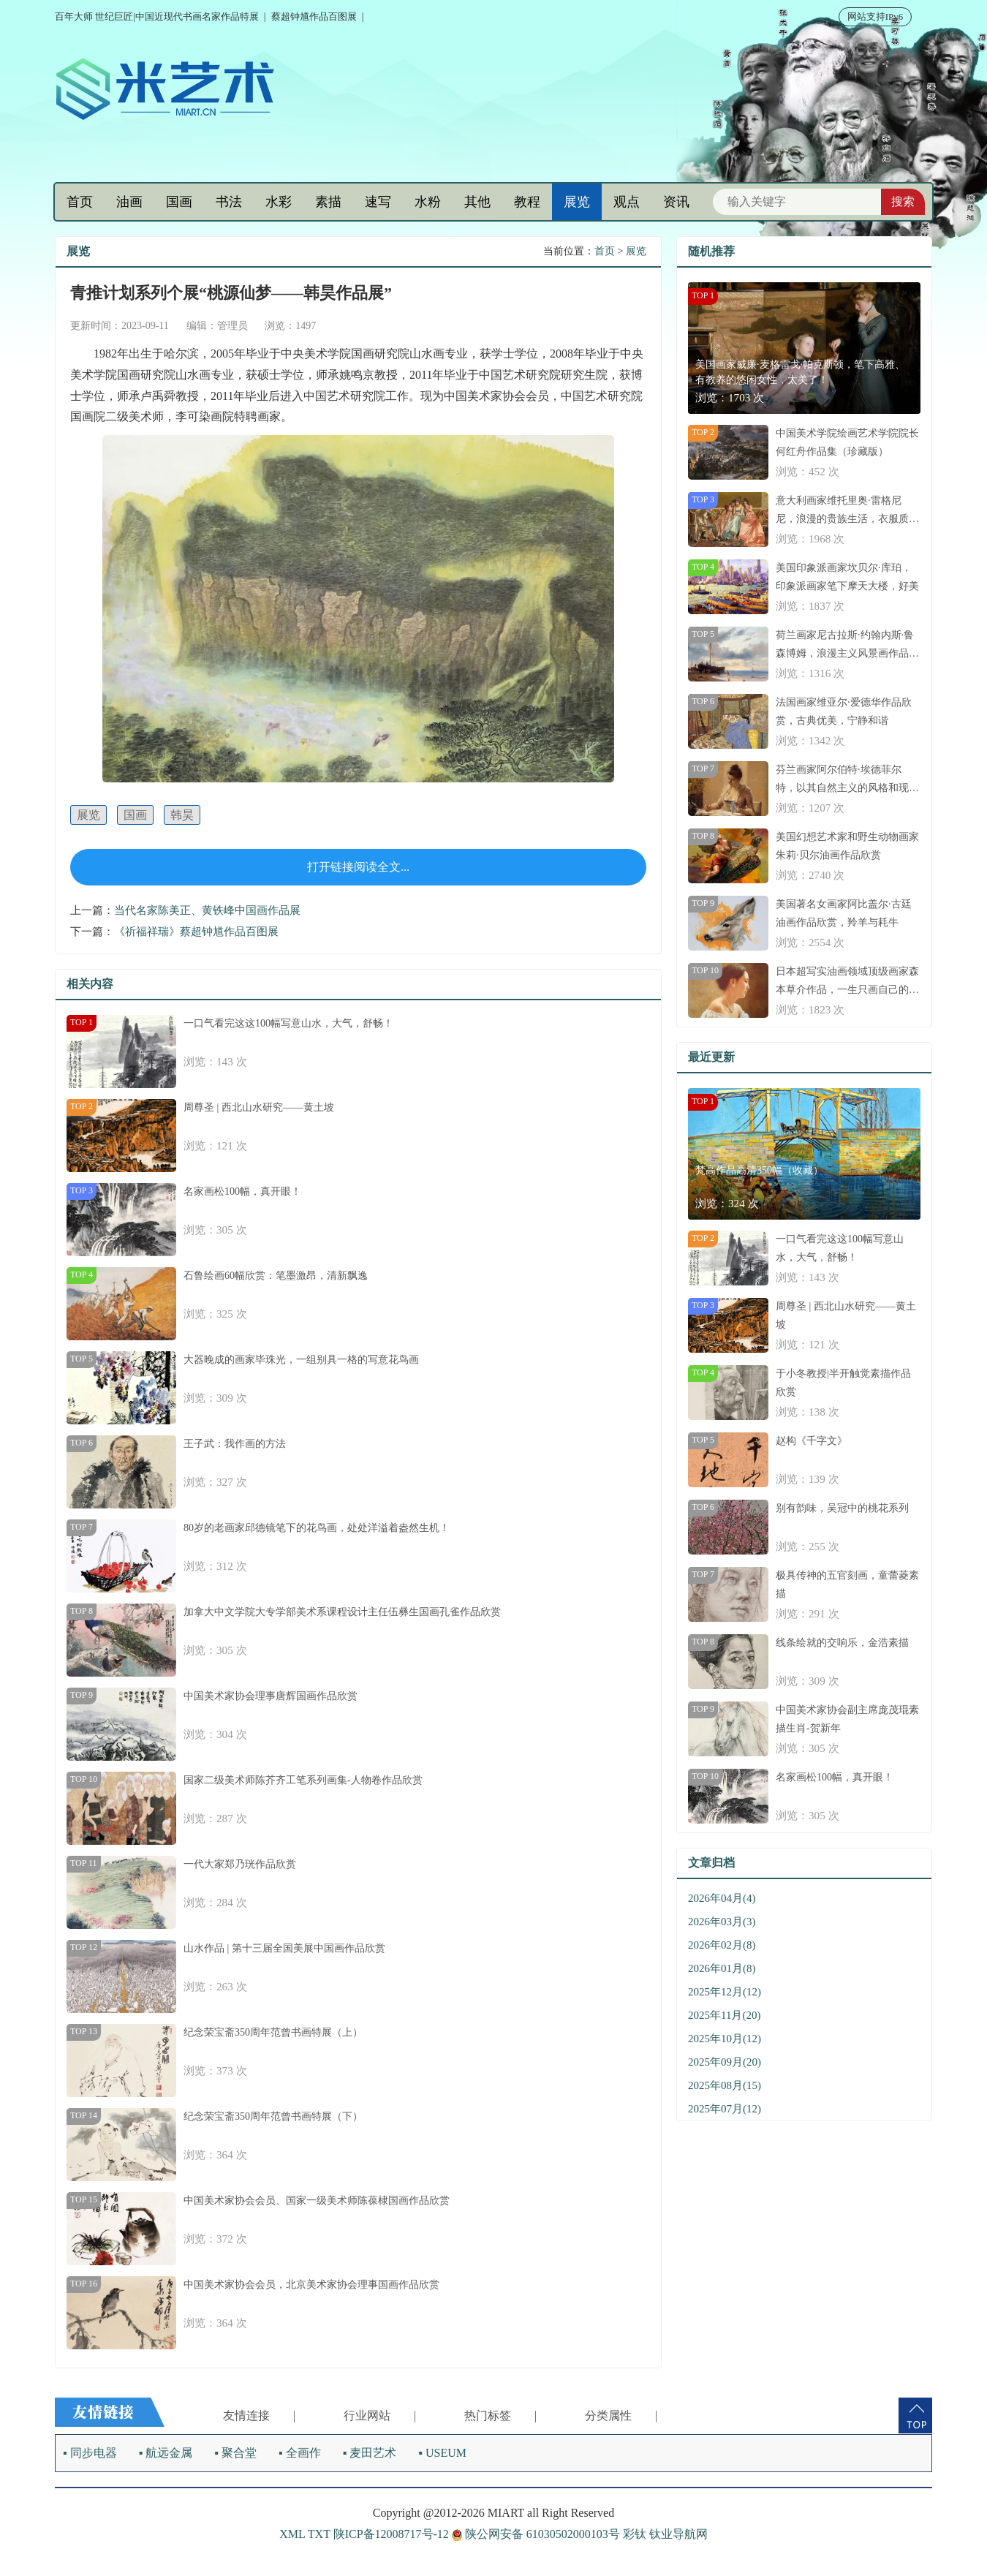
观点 (626, 201)
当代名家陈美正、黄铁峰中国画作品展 (207, 910)
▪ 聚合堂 (235, 2453)
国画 (179, 201)
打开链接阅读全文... (358, 867)
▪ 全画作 (300, 2453)
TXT (319, 2534)
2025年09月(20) (724, 2062)
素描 (328, 201)
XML (292, 2534)
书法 (229, 201)
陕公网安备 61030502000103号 (537, 2534)
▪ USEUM (442, 2453)
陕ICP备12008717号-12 (391, 2534)
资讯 (676, 201)
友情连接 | (259, 2415)
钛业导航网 (678, 2534)
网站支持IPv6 (875, 16)
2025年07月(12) (724, 2109)
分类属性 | (621, 2415)
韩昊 (182, 815)
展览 (577, 201)
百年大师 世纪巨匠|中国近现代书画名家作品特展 (157, 16)
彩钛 (634, 2534)
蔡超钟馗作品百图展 (314, 16)
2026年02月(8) (722, 1945)
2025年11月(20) (724, 2015)
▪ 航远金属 (166, 2453)
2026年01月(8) (722, 1968)
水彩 (278, 201)
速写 (378, 201)
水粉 (428, 201)
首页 (80, 201)
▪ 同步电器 (90, 2453)
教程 (527, 201)
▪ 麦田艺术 (370, 2453)
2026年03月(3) (722, 1921)
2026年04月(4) (722, 1898)
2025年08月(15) (724, 2085)
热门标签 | (500, 2415)
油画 (129, 201)
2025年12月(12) (724, 1992)
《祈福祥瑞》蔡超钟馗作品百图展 (196, 931)
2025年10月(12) (724, 2038)
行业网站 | (380, 2415)
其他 (477, 201)
